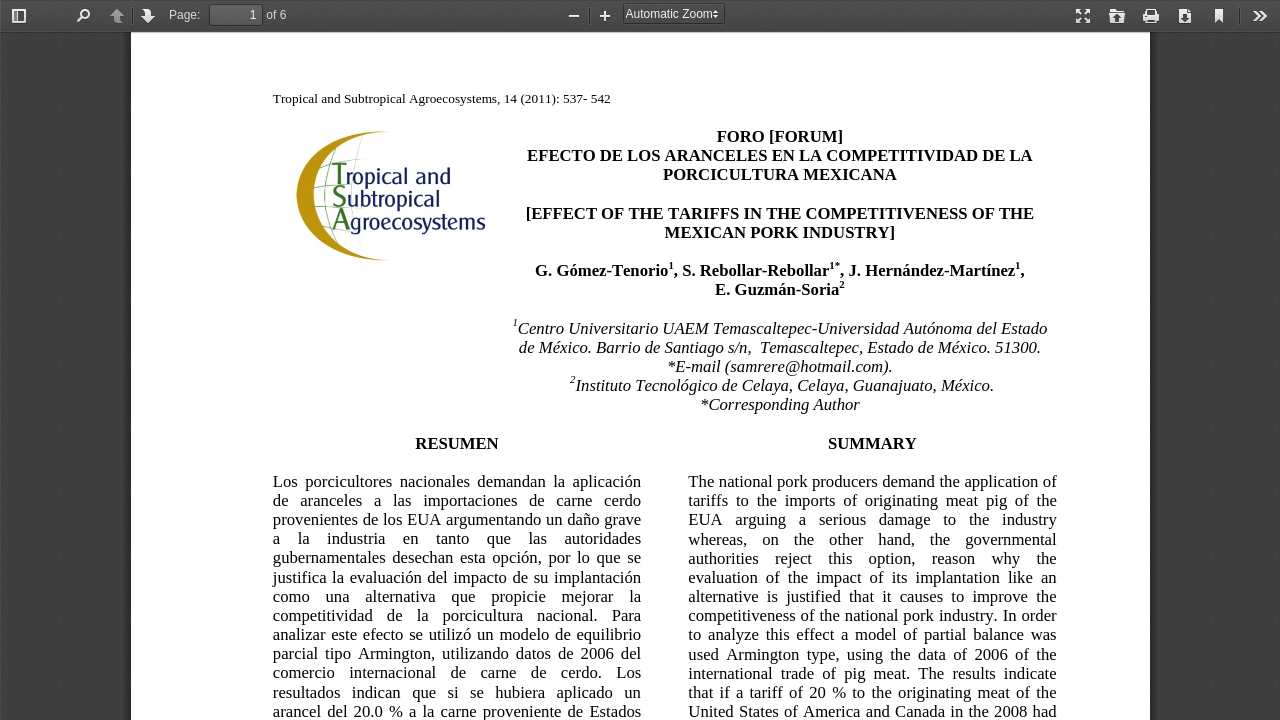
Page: (184, 15)
